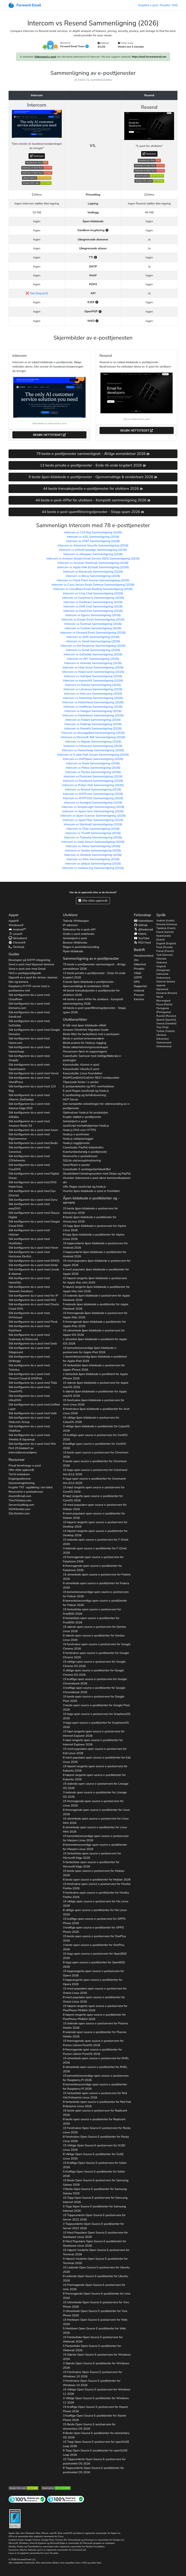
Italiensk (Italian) (165, 981)
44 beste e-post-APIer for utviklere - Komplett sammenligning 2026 (92, 500)
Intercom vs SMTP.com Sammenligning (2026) (93, 794)
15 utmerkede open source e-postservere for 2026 (96, 1577)
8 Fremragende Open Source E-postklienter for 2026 (96, 2296)
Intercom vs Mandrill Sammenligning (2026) (93, 729)
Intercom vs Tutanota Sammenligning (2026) (93, 837)
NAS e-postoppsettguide (25, 973)
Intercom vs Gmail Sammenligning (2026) (93, 650)
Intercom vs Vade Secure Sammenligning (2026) (93, 842)
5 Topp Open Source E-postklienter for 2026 (94, 2208)
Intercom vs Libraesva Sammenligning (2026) (93, 689)
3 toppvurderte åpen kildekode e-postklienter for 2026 (94, 1254)
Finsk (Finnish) (164, 947)
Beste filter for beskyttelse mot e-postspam (91, 1034)
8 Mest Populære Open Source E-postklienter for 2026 (94, 2243)
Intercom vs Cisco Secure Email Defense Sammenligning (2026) (93, 585)
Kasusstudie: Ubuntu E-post (81, 1069)
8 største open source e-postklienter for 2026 (93, 1638)
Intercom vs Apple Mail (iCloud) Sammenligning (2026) (93, 567)
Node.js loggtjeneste (76, 1143)
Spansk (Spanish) (166, 1019)
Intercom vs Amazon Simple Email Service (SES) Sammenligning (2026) (93, 559)
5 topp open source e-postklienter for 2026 (95, 1481)
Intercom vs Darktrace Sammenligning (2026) (92, 602)
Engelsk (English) (166, 943)
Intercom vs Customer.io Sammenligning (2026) (93, 598)
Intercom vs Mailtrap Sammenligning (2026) (93, 724)
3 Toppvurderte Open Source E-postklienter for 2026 (93, 2226)
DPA (137, 982)
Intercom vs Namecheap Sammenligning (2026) (93, 750)
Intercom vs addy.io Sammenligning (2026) (93, 864)
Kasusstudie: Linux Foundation (82, 1073)
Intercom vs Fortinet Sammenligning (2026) (93, 628)
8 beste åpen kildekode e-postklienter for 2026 (89, 1219)
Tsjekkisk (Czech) (165, 928)
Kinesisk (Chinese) (166, 924)
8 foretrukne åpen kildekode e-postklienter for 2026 (96, 1411)
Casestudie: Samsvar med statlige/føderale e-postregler (92, 1058)
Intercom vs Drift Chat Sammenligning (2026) (93, 606)
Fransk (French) (165, 951)
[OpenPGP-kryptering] (100, 311)
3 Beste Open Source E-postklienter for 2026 (95, 2191)
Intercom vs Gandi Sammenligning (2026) (93, 641)
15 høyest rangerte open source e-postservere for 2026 (95, 1524)
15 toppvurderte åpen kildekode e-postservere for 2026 (95, 1245)
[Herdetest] (36, 163)
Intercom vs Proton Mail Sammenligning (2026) (93, 785)
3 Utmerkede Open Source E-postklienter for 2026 (95, 2313)
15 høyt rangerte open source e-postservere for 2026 (94, 1489)
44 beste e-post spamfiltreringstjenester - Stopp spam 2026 (93, 511)
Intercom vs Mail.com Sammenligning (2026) (93, 694)
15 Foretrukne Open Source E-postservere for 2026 (97, 2130)
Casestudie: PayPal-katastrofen (83, 1147)
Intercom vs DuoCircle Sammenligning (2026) (93, 611)
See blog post (39, 293)
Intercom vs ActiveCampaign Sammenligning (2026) (93, 550)
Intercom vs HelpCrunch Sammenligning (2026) (93, 672)
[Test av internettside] (27, 2499)
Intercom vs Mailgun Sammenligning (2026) (93, 711)
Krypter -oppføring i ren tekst (30, 1487)
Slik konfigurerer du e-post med (29, 997)
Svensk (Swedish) (166, 1023)
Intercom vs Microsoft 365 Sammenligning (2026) (93, 737)
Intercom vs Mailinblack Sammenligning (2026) (93, 715)
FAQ (174, 5)
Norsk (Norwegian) (163, 998)
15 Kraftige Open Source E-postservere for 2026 (94, 2165)
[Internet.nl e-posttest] (36, 173)
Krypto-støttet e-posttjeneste (82, 1117)
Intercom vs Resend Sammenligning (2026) (93, 790)
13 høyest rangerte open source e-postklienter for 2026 (95, 1533)
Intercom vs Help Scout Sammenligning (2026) (92, 668)
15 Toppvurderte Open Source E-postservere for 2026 (94, 2217)
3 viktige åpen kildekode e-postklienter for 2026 (96, 1428)
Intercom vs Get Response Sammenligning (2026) (93, 646)
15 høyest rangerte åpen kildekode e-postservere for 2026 (95, 1280)
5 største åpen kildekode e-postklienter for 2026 (95, 1394)
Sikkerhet (140, 964)
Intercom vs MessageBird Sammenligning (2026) (93, 733)
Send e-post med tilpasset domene (31, 964)
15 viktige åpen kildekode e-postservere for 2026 (91, 1420)
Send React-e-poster (76, 1165)
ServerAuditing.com (21, 1505)
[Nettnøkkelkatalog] (97, 321)
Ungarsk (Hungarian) (163, 968)
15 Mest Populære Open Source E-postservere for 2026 (95, 2235)
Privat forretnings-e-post (25, 1466)
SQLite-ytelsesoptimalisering (82, 1161)
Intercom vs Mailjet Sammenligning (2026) (93, 720)
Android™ (17, 930)
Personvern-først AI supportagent (85, 1052)
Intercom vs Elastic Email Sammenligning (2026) (93, 620)
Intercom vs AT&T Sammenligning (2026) (93, 541)
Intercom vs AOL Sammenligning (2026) (93, 537)
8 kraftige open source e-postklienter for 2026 (94, 1446)
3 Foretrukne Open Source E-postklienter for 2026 (91, 2383)
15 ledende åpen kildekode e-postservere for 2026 (96, 1298)
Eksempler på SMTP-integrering (29, 960)
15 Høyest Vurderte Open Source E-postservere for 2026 (96, 2252)
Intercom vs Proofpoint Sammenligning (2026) (93, 781)
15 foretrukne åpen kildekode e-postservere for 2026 (93, 1402)
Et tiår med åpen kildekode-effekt (84, 1025)
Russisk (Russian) (166, 1016)
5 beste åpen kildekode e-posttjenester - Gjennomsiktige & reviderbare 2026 (93, 476)
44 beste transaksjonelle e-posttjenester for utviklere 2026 (93, 488)
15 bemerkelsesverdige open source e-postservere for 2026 (96, 1594)
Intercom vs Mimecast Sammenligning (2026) (93, 746)
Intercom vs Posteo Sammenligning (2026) (93, 772)
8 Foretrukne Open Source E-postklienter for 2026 (96, 2139)
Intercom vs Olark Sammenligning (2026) (93, 763)
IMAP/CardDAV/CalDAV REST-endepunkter (91, 1078)
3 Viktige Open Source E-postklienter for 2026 (96, 2400)
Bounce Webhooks (75, 943)
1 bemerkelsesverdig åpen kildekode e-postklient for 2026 (95, 1359)
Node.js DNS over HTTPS (79, 1130)
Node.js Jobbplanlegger (78, 1139)
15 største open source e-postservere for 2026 (94, 1629)
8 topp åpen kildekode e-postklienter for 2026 (93, 1237)
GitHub (141, 925)
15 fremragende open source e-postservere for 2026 (93, 1559)
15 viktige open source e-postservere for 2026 (94, 1664)
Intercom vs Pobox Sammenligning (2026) (93, 768)
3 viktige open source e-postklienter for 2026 (93, 1672)
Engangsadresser (20, 1479)
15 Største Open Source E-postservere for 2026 (97, 2357)
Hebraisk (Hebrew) (161, 960)
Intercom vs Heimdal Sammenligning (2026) (93, 663)
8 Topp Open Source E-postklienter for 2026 (95, 2453)
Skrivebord (18, 938)
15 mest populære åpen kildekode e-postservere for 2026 (96, 1263)
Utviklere (70, 914)
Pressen (139, 995)
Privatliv (165, 5)
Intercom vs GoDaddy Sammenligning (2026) (93, 654)
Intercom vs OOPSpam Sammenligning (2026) (93, 759)
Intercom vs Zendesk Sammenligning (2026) (93, 855)
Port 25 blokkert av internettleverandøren (23, 1450)
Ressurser (17, 1459)
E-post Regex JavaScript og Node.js (86, 1091)
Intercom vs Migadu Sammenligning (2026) (93, 742)
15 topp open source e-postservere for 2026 (95, 1472)
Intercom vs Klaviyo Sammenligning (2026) (93, 685)
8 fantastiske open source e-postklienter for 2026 (91, 1620)
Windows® (16, 925)
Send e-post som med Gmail (27, 969)
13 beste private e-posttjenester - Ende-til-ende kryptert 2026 (93, 465)
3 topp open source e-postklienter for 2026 (96, 1725)
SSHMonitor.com (19, 1509)
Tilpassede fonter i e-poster (81, 1082)
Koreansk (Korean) (166, 993)
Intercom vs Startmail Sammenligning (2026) (93, 824)
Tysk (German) (164, 955)
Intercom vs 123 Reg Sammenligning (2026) (93, 532)
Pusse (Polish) (164, 1004)
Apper (14, 914)
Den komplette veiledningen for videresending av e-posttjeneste (96, 1106)
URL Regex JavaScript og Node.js (84, 1187)
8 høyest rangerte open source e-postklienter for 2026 (94, 1777)
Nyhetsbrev (143, 921)
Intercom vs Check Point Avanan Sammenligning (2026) (93, 580)
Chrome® (17, 943)
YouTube (141, 938)
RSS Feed (142, 943)
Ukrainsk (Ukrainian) (162, 1036)
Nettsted (36, 156)
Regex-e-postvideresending (81, 947)
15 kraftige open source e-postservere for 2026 (95, 1437)
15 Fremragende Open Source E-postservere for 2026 (94, 2287)
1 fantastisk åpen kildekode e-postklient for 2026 (95, 1376)
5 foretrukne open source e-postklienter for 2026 (96, 1655)
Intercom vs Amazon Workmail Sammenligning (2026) (93, 563)
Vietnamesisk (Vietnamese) (163, 1044)
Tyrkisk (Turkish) (165, 1031)
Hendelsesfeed (143, 956)
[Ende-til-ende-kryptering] (96, 302)
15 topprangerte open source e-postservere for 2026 (93, 1973)
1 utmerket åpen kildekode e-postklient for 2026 (95, 1341)
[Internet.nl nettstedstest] (36, 168)
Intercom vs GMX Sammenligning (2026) (93, 637)
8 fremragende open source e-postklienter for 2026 (92, 1568)
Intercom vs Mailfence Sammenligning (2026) (93, 707)
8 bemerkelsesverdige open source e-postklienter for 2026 (95, 1603)
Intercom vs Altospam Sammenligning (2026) (93, 554)
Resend (149, 107)
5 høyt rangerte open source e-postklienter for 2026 (93, 1742)
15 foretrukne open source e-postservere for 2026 (96, 1646)
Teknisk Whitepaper (76, 921)
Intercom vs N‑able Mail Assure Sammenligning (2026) (93, 755)
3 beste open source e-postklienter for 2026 (96, 1707)
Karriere (139, 999)
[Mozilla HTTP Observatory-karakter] (36, 178)
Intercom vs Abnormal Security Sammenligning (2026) (93, 545)
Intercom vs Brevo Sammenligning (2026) (93, 576)
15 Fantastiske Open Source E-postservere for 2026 (93, 2339)
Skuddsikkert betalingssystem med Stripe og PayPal (97, 1174)
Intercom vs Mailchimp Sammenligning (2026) (93, 698)
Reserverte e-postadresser (26, 1492)
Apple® (14, 921)
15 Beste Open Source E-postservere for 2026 (95, 2182)
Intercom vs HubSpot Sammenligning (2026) (93, 676)
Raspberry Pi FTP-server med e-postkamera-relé (29, 988)
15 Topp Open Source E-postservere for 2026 (95, 2200)
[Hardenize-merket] (15, 2518)
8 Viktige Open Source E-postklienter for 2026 (93, 2156)
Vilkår (137, 973)
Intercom (36, 105)
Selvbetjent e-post (75, 938)
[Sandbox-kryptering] (107, 230)
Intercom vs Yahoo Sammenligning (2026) (93, 846)
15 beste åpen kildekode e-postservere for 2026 (90, 1210)
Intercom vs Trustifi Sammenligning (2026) (93, 833)
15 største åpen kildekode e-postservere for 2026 (95, 1385)
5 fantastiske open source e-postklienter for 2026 (91, 1864)
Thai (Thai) (162, 1027)
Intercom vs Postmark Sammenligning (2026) (93, 776)
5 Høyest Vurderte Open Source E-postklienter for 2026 (95, 2261)
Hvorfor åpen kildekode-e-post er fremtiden (91, 1191)
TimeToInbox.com (20, 1500)
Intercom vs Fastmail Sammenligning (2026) (93, 624)
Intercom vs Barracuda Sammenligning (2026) (93, 572)
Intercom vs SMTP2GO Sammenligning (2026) (93, 798)
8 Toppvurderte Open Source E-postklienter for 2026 (93, 2470)
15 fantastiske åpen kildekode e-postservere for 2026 (94, 1367)
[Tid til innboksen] (95, 257)
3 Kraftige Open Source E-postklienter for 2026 (94, 2418)
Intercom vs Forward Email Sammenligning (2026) (93, 633)
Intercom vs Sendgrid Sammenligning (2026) (93, 803)
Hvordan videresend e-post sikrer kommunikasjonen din (96, 1180)
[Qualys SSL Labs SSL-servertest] (37, 183)
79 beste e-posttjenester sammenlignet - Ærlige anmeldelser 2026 (93, 453)
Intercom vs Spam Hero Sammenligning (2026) (93, 811)
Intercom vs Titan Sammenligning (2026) (93, 829)
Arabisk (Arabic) (165, 920)
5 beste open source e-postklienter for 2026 (95, 1463)
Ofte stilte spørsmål (92, 901)
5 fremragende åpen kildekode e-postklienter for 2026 (94, 1324)
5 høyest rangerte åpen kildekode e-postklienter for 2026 (96, 1289)
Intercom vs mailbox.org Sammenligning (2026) (93, 868)
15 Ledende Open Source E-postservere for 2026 (96, 2269)
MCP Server (70, 1100)
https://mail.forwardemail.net (149, 56)
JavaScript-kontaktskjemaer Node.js (86, 1126)
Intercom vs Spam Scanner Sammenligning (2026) (93, 816)
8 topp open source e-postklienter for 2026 (94, 1964)
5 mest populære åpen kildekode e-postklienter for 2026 (96, 1271)
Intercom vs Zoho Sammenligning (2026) (93, 859)
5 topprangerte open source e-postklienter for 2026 (92, 1982)
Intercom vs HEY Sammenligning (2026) (93, 659)
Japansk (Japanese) (162, 987)
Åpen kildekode (73, 951)
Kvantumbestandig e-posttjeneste (85, 1152)
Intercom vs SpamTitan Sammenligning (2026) (93, 820)
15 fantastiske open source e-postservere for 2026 (92, 1611)
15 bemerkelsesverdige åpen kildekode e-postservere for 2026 (90, 1350)
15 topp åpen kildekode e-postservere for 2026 (94, 1228)
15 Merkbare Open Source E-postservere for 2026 (95, 2322)
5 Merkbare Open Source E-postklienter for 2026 (94, 2330)
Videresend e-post (45, 56)
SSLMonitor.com (19, 1514)
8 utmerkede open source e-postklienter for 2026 (96, 1585)
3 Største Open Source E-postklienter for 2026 (96, 2365)
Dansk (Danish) (165, 932)
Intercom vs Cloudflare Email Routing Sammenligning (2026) (93, 589)
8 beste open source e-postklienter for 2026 (97, 1880)
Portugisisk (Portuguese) (163, 1010)
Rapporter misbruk (140, 988)
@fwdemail (143, 930)
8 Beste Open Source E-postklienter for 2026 (96, 2435)
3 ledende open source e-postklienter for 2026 (94, 1550)
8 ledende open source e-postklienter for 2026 (94, 2034)
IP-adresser (70, 925)
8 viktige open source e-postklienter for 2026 (95, 1912)
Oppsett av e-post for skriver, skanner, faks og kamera (33, 979)
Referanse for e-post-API (79, 930)
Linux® (15, 934)
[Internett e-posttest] (65, 2499)
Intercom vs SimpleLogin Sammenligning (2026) (93, 807)
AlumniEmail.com (20, 1496)
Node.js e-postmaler (76, 1134)
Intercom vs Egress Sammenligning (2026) (93, 615)
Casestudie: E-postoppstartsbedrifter (87, 1169)
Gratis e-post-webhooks (78, 934)
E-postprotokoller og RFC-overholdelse (88, 1086)
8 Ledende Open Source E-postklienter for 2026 (95, 2278)
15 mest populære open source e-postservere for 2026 (95, 1507)
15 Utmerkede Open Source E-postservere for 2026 (96, 2304)
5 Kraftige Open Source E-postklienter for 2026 (94, 2174)
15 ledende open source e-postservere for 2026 (95, 1542)
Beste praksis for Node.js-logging (84, 1043)
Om (136, 960)
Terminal (16, 947)
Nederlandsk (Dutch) (163, 937)
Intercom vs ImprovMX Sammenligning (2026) (93, 681)
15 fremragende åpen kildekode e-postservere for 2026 (95, 1315)
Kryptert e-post (148, 5)
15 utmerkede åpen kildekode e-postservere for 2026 (94, 1332)
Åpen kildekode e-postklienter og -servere (91, 1200)
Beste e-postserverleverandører (83, 1038)
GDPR (138, 977)
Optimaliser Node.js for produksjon (85, 1113)
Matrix (140, 934)
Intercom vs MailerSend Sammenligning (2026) (93, 702)
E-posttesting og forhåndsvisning (84, 1095)
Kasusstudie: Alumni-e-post (81, 1065)
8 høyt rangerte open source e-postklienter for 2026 (93, 1498)
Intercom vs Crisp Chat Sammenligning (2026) (93, 593)
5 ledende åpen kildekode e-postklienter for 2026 (95, 1306)
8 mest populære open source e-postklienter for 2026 (94, 1516)
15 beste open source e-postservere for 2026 (95, 1455)
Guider (14, 954)
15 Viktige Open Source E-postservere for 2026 (94, 2147)
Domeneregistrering (22, 1483)
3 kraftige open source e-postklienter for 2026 (94, 1690)
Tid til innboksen (19, 1474)
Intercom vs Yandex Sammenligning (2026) (93, 851)
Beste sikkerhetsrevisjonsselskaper (85, 1047)
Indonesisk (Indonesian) (163, 975)
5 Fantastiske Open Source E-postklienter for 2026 (92, 2348)
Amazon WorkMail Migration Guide (86, 1030)
